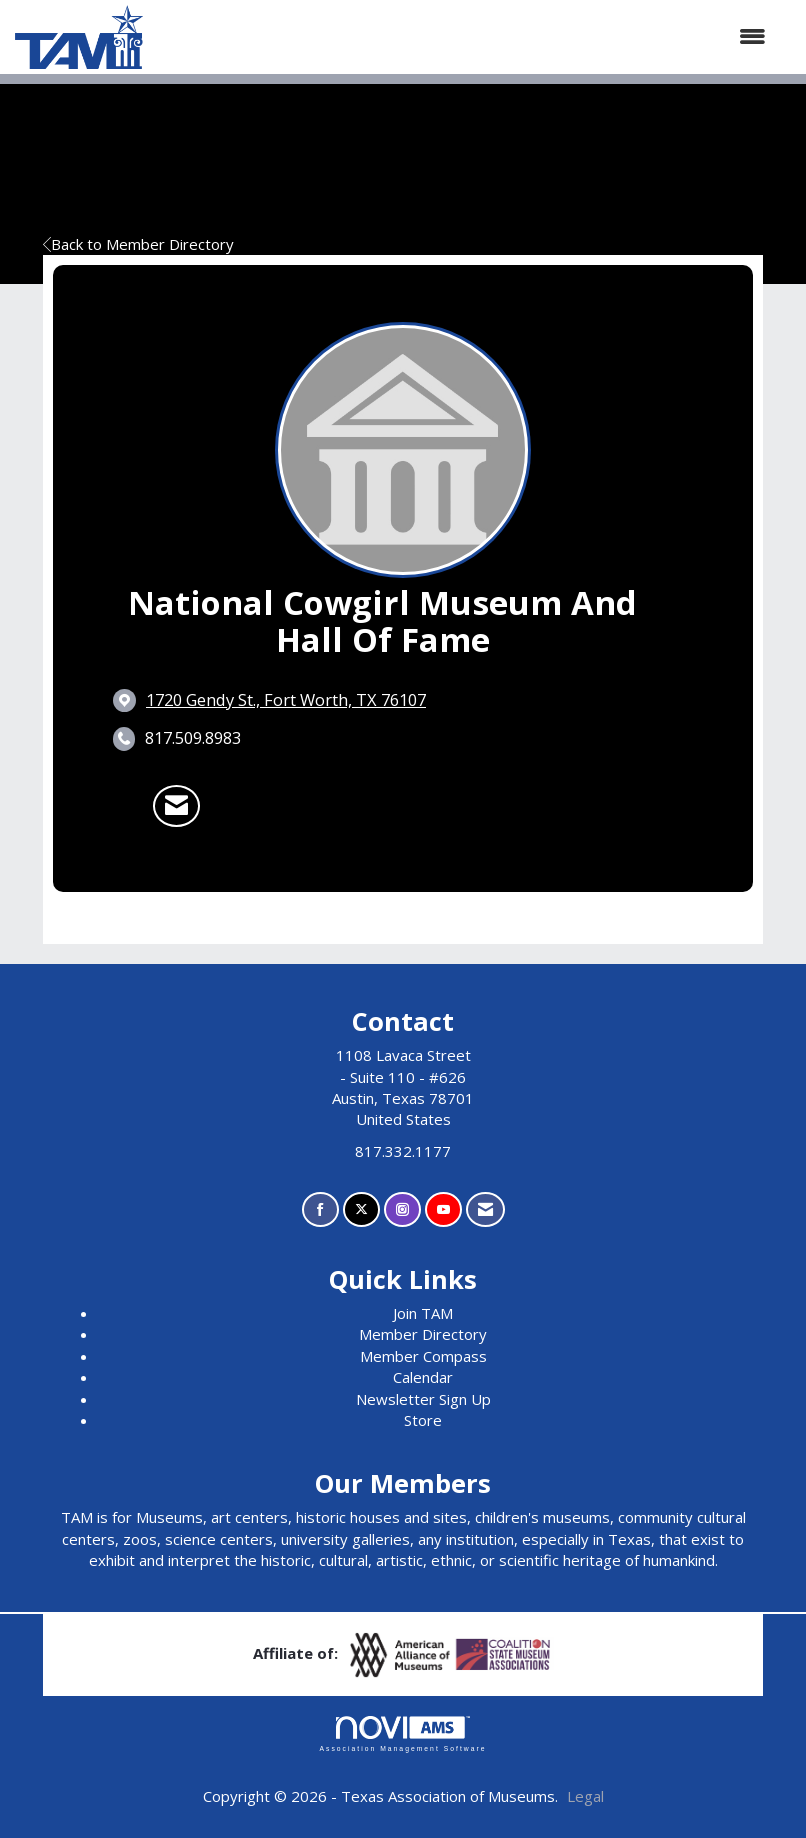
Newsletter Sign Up (423, 1399)
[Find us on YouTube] (443, 1209)
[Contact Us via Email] (485, 1209)
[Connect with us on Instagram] (402, 1209)
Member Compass (423, 1356)
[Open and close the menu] (464, 36)
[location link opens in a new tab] (286, 700)
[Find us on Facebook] (320, 1209)
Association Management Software (402, 1734)
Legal (585, 1796)
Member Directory (423, 1334)
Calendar (423, 1377)
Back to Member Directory (138, 244)
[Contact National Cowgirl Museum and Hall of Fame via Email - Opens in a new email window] (176, 806)
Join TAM (423, 1313)
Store (423, 1420)
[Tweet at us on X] (361, 1209)
